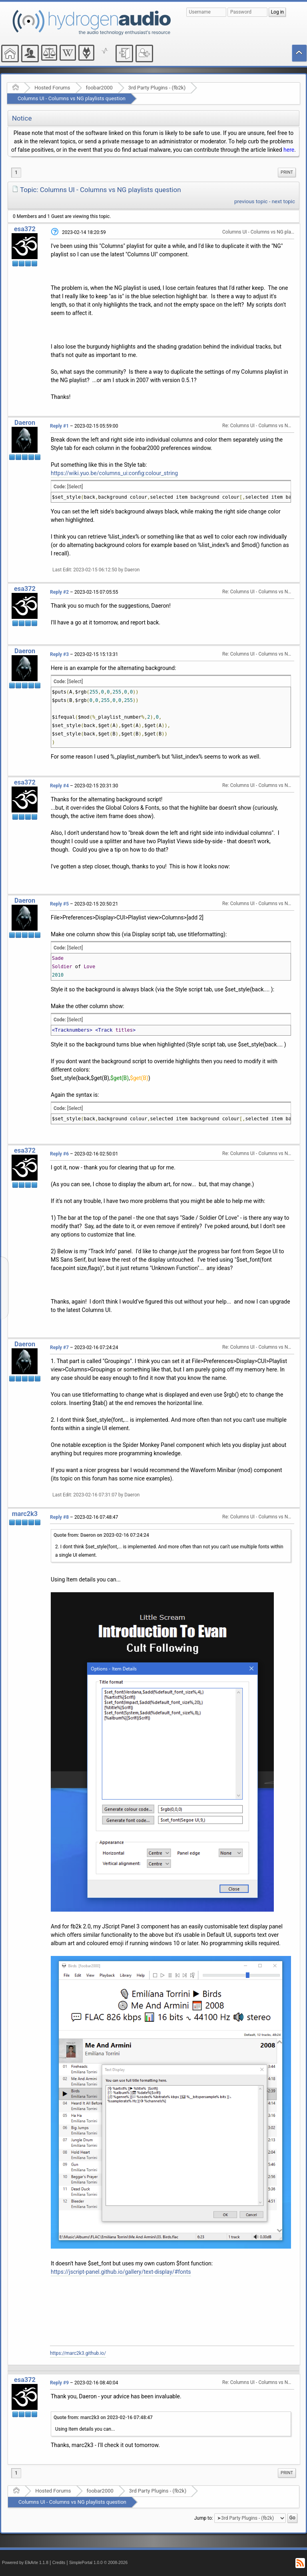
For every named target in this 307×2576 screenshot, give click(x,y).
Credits (59, 2562)
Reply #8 (59, 1517)
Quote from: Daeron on (101, 1535)
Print (287, 172)
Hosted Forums (52, 88)
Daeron (24, 422)
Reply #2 (59, 592)
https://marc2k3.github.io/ (78, 2353)
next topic (283, 201)
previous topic (250, 201)
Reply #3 (59, 654)
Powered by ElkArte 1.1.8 (25, 2562)
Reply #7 (59, 1347)
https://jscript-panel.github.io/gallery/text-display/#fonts (121, 2272)
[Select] (75, 486)
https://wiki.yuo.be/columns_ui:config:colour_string (114, 473)
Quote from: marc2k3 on (103, 2417)
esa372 (25, 229)
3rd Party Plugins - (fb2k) (156, 88)
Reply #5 (59, 904)
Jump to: (203, 2518)
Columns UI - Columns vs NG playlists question (72, 98)
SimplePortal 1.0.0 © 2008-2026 (98, 2562)
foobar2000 (99, 88)
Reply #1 (59, 426)
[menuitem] (287, 172)
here (288, 150)
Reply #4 (59, 786)
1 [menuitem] (16, 172)
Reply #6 (59, 1154)
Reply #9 (59, 2383)
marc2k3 (25, 1514)
